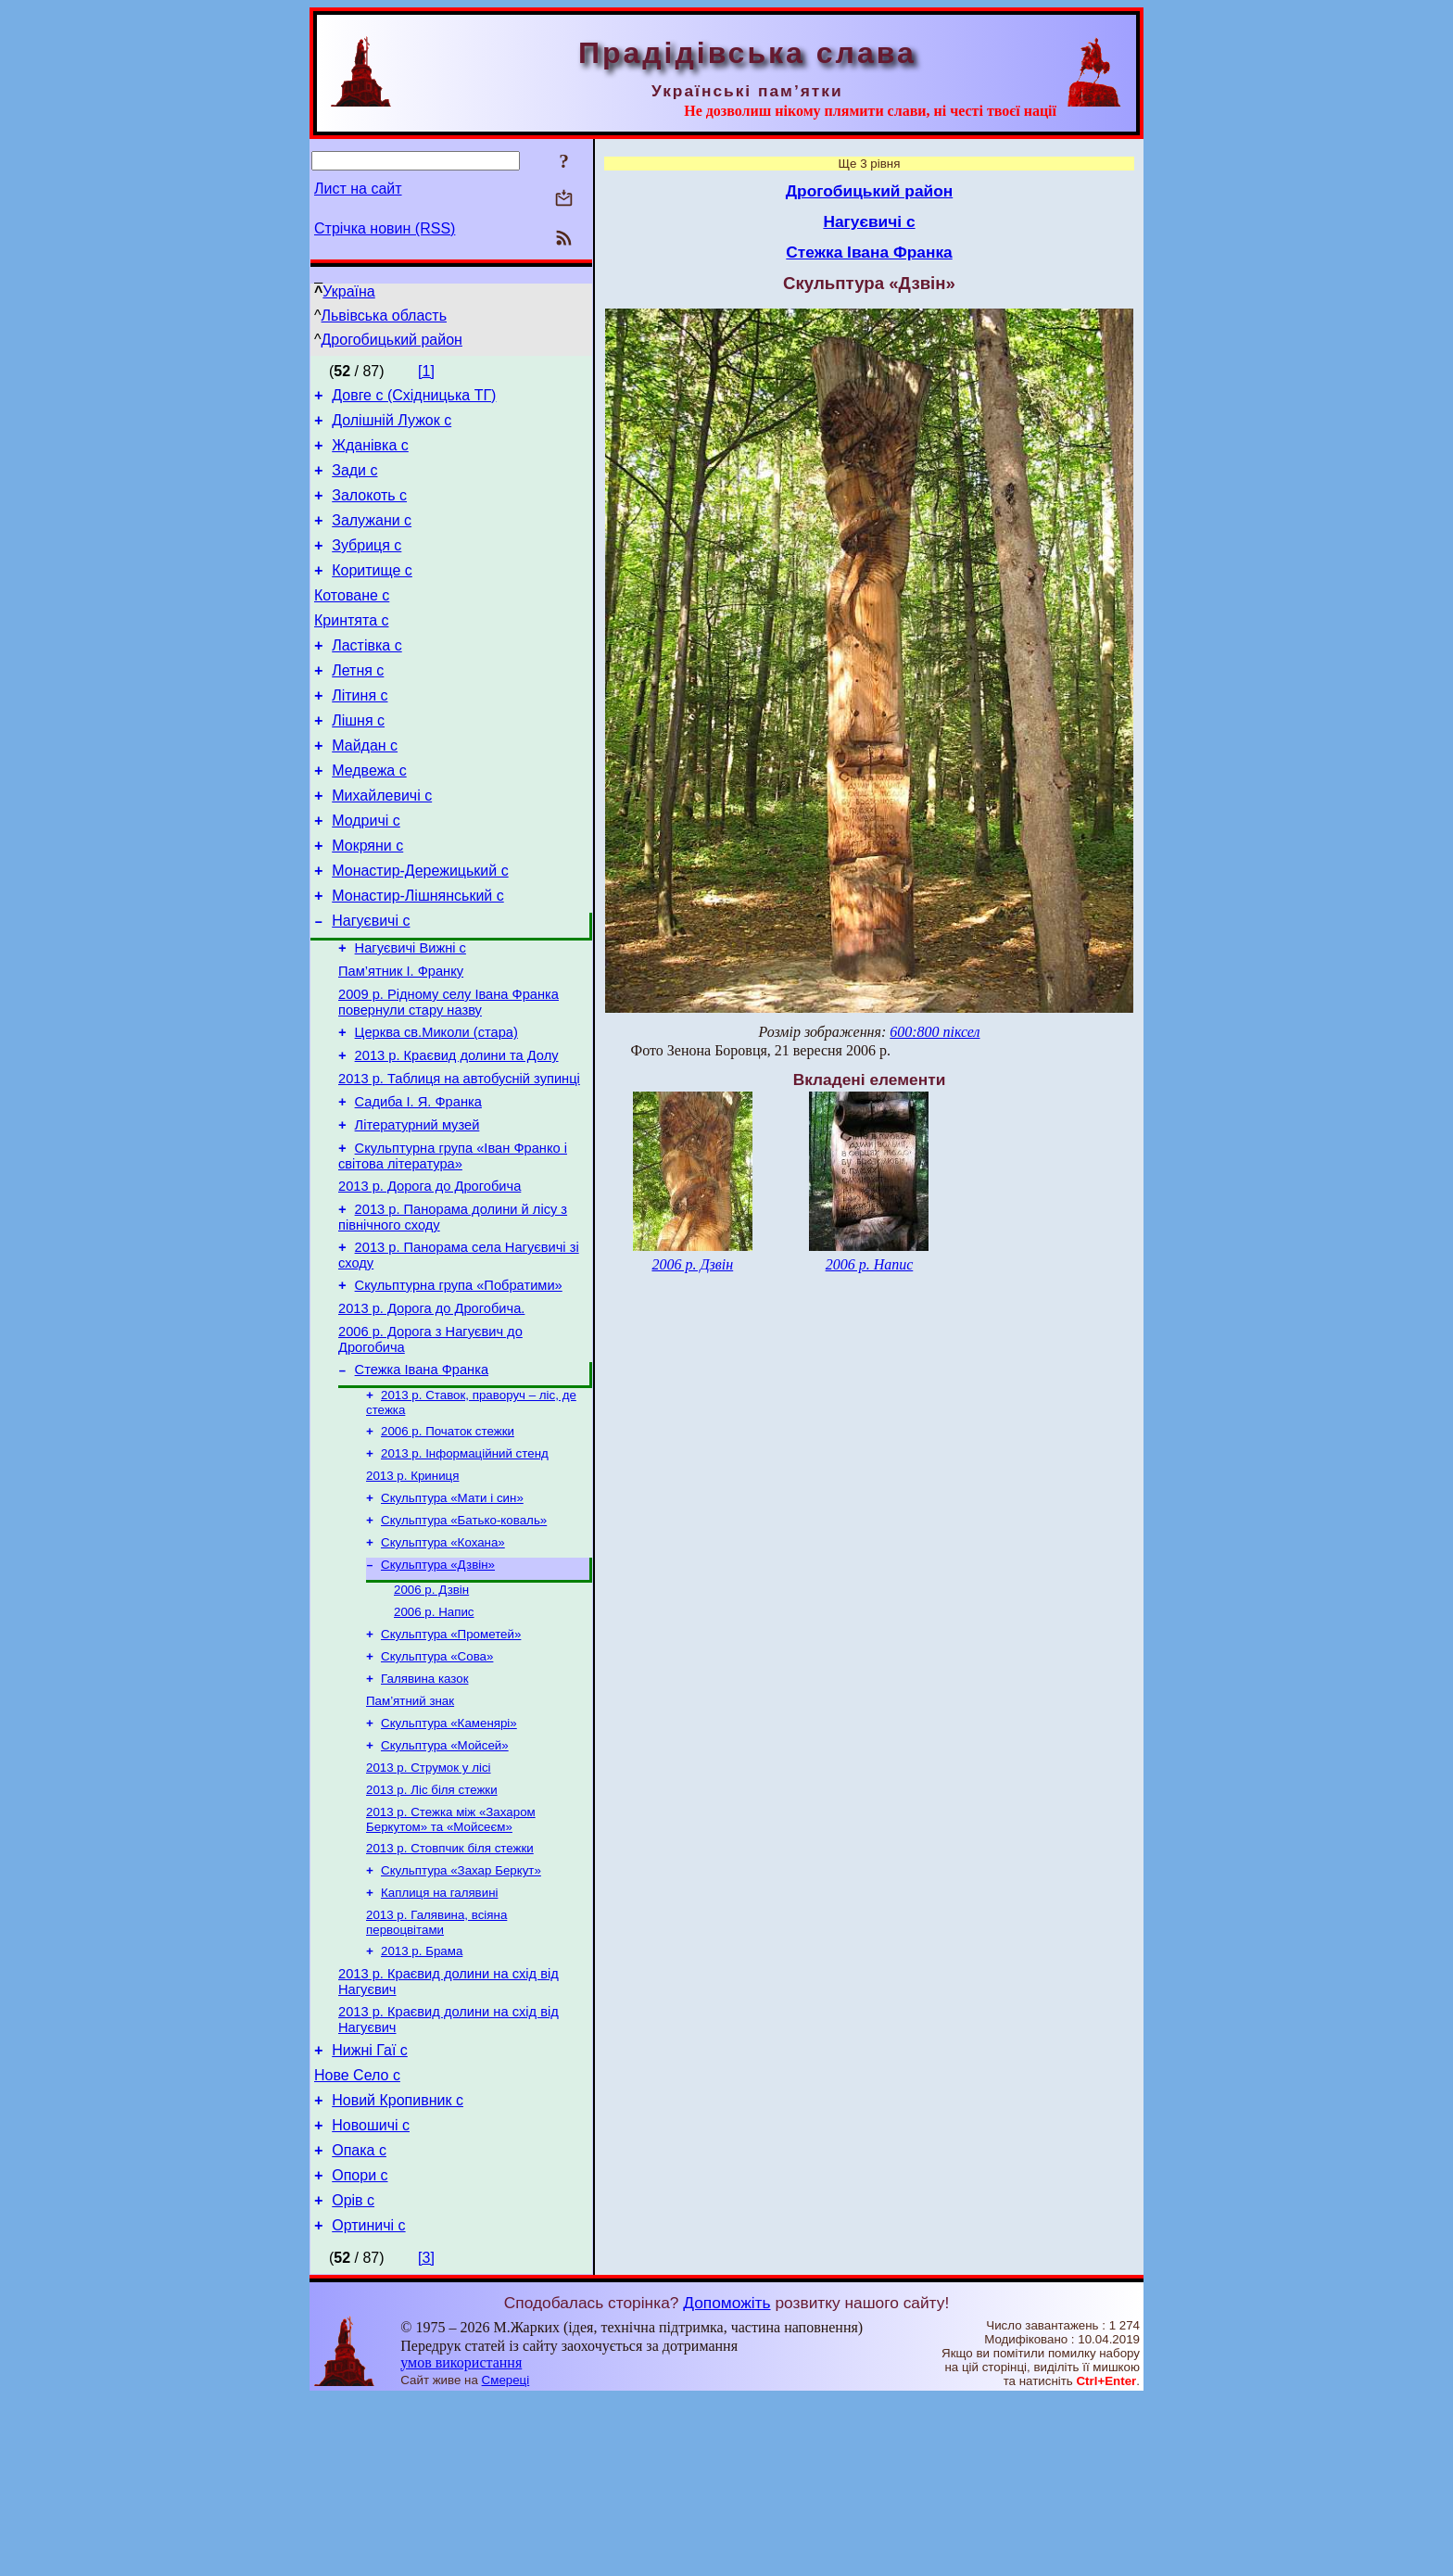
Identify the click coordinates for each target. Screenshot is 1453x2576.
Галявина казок (424, 1808)
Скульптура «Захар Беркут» (461, 2015)
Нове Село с (357, 2236)
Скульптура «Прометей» (451, 1760)
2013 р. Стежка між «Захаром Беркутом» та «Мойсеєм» (451, 1960)
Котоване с (351, 620)
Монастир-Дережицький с (420, 926)
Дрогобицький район (392, 339)
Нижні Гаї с (370, 2208)
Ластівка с (366, 676)
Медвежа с (369, 815)
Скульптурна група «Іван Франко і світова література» (452, 1242)
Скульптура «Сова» (437, 1784)
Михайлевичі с (382, 843)
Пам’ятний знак (410, 1832)
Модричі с (366, 870)
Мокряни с (367, 898)
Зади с (354, 481)
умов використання (461, 2540)
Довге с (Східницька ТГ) (414, 398)
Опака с (359, 2320)
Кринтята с (351, 648)
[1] (426, 371)
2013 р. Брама (421, 2101)
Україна (348, 291)
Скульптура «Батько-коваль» (464, 1637)
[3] (426, 2435)
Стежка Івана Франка (421, 1475)
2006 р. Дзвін (431, 1712)
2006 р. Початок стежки (447, 1540)
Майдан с (365, 787)
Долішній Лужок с (391, 426)
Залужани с (371, 537)
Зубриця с (366, 565)
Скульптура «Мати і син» (452, 1613)
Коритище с (372, 592)
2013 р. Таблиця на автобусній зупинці (459, 1156)
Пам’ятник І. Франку (400, 1037)
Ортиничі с (368, 2403)
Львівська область (384, 315)
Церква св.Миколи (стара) (436, 1104)
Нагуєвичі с (371, 982)
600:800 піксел (934, 1032)
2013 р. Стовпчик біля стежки (450, 1991)
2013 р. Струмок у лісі (428, 1905)
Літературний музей (417, 1208)
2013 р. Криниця (412, 1589)
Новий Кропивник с (397, 2264)
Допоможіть (726, 2480)
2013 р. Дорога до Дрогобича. (431, 1408)
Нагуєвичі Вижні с (410, 1011)
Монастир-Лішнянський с (418, 954)
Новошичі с (371, 2292)
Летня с (358, 704)
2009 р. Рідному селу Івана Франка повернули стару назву (448, 1071)
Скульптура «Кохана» (443, 1661)
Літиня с (359, 731)
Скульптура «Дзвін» (438, 1685)
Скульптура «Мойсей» (445, 1881)
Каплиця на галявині (439, 2039)
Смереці (506, 2558)
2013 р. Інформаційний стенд (465, 1565)
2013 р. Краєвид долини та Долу (457, 1130)
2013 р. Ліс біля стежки (432, 1929)
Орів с (353, 2375)
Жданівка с (370, 453)
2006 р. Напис (434, 1736)
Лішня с (358, 759)
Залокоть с (369, 509)
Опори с (359, 2347)
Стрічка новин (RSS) (384, 228)
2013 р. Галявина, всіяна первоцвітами (436, 2070)
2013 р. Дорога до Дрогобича (429, 1275)
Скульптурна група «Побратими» (458, 1382)
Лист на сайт (358, 188)
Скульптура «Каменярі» (449, 1856)
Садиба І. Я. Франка (418, 1182)
